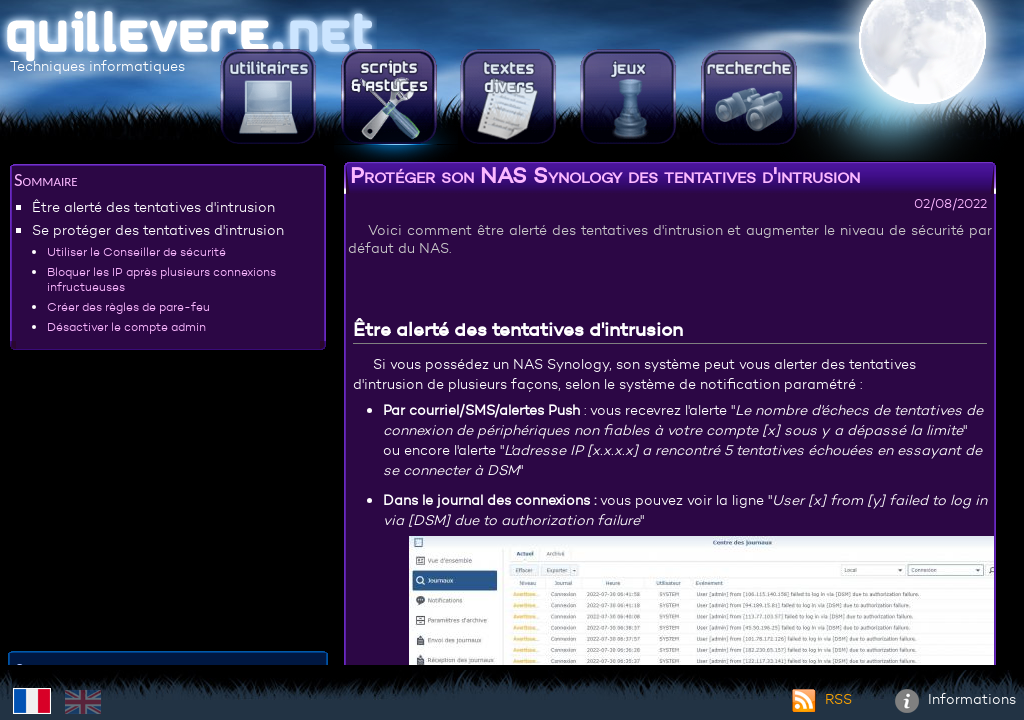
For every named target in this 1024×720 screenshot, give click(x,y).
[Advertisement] (168, 504)
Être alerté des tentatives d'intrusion (153, 207)
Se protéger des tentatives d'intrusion (158, 230)
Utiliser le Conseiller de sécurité (136, 251)
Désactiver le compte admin (126, 326)
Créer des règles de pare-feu (128, 306)
